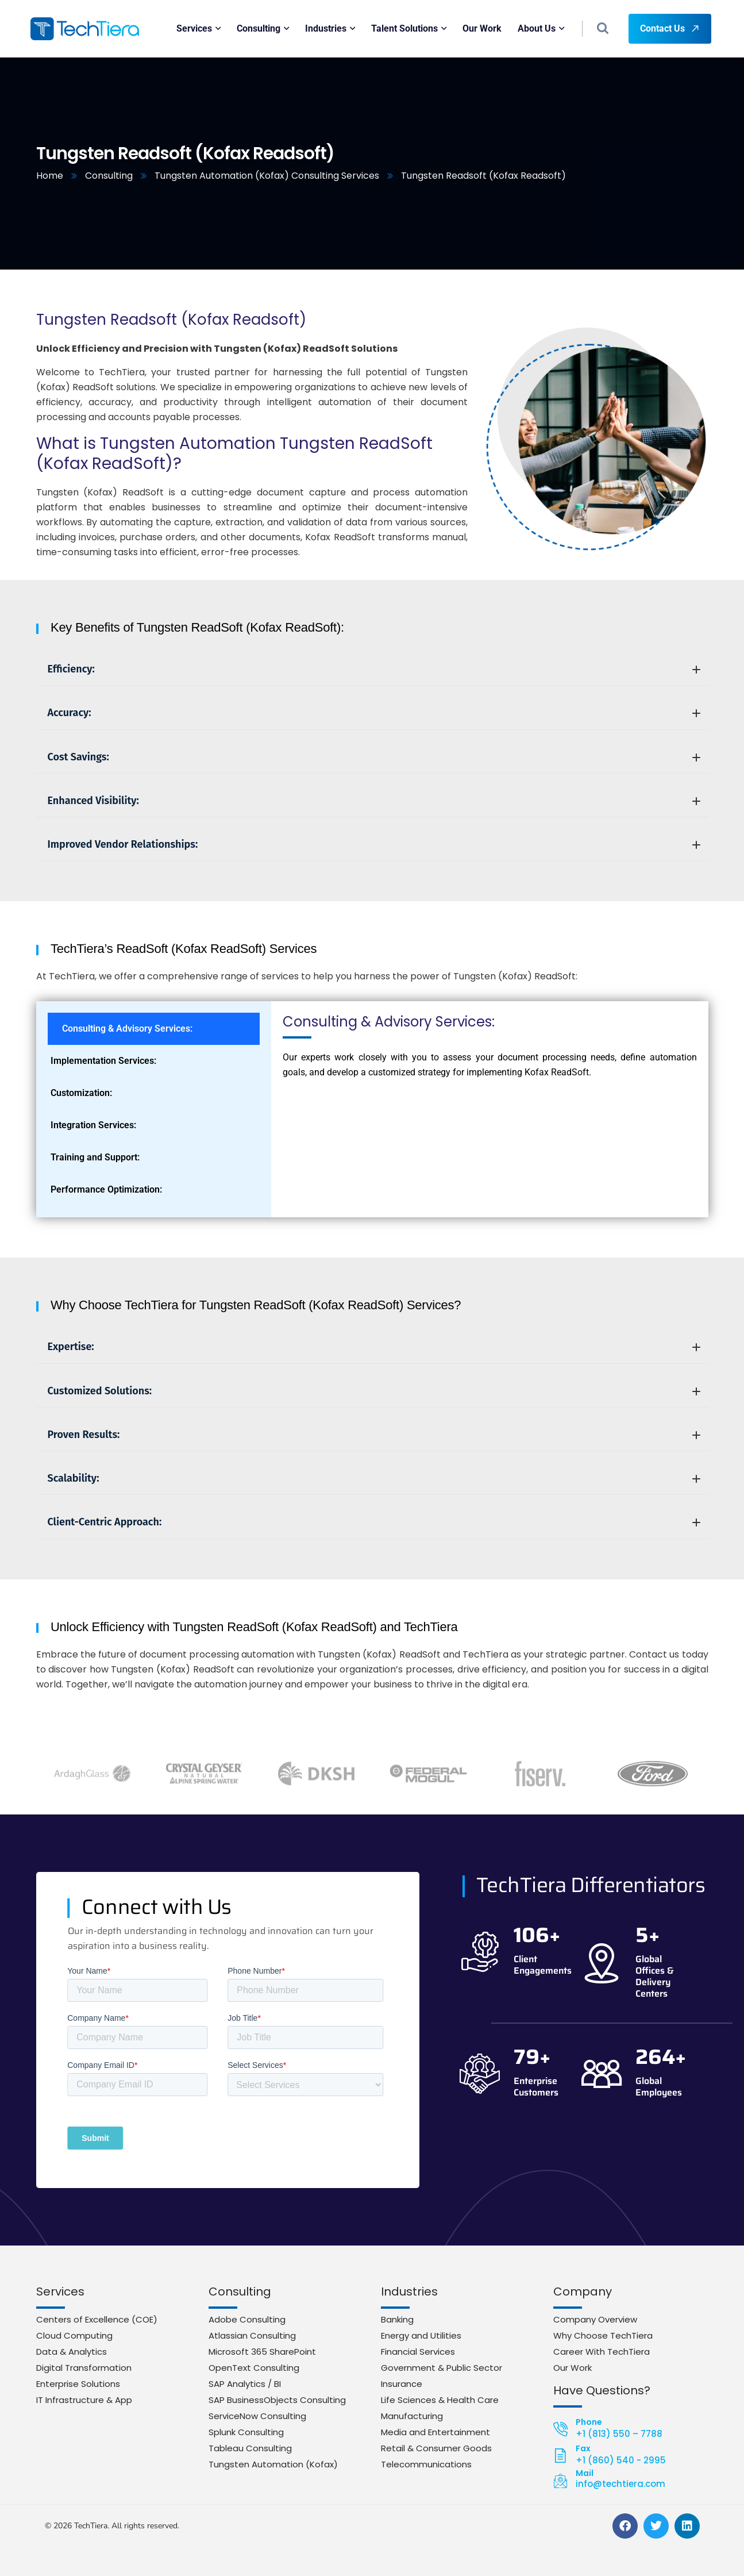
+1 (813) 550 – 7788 (619, 2434)
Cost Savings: (374, 757)
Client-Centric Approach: (374, 1522)
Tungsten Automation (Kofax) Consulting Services (267, 175)
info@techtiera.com (620, 2484)
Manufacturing (412, 2416)
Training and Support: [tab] (95, 1157)
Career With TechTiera (601, 2352)
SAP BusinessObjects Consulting (277, 2400)
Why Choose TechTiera (603, 2335)
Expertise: (374, 1346)
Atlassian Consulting (252, 2335)
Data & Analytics (71, 2352)
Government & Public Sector (441, 2368)
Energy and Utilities (421, 2335)
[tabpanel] (489, 1050)
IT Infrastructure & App (84, 2400)
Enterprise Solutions (78, 2384)
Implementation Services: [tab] (103, 1060)
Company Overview (595, 2319)
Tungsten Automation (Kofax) (273, 2464)
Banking (397, 2319)
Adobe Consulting (247, 2319)
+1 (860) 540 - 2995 (621, 2460)
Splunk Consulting (246, 2432)
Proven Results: (374, 1434)
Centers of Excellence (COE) (96, 2319)
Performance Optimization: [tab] (106, 1189)
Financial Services (418, 2352)
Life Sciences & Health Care (440, 2400)
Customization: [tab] (81, 1092)
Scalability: (374, 1478)
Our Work (572, 2368)
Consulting (109, 175)
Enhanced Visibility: (374, 800)
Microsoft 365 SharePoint (262, 2352)
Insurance (401, 2384)
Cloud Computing (74, 2335)
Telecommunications (426, 2464)
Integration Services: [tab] (93, 1125)
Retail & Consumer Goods (436, 2448)
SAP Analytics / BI (245, 2384)
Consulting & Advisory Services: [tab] (127, 1028)
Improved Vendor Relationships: (374, 844)
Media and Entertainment (435, 2432)
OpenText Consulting (254, 2368)
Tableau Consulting (250, 2448)
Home (49, 175)
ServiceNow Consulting (257, 2416)
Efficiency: (374, 669)
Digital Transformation (84, 2368)
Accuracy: (374, 712)
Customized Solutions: (374, 1391)
